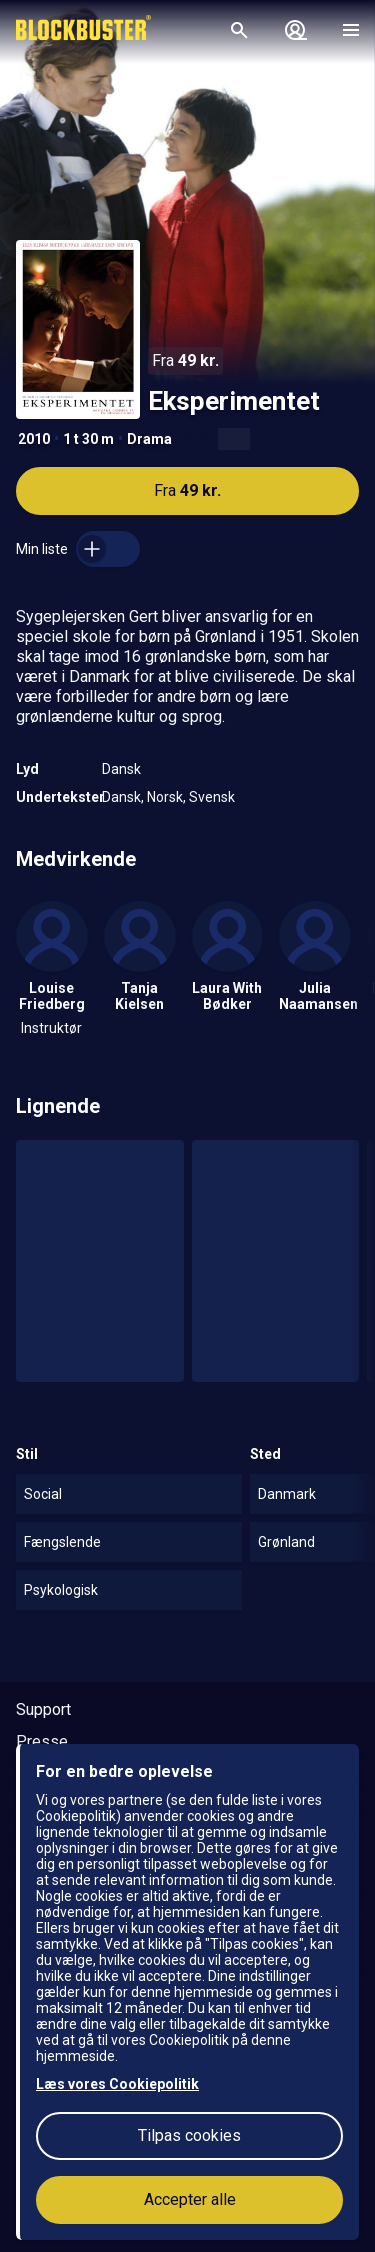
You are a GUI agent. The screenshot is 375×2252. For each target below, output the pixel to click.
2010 (34, 439)
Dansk (121, 769)
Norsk (165, 797)
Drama (149, 439)
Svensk (212, 797)
